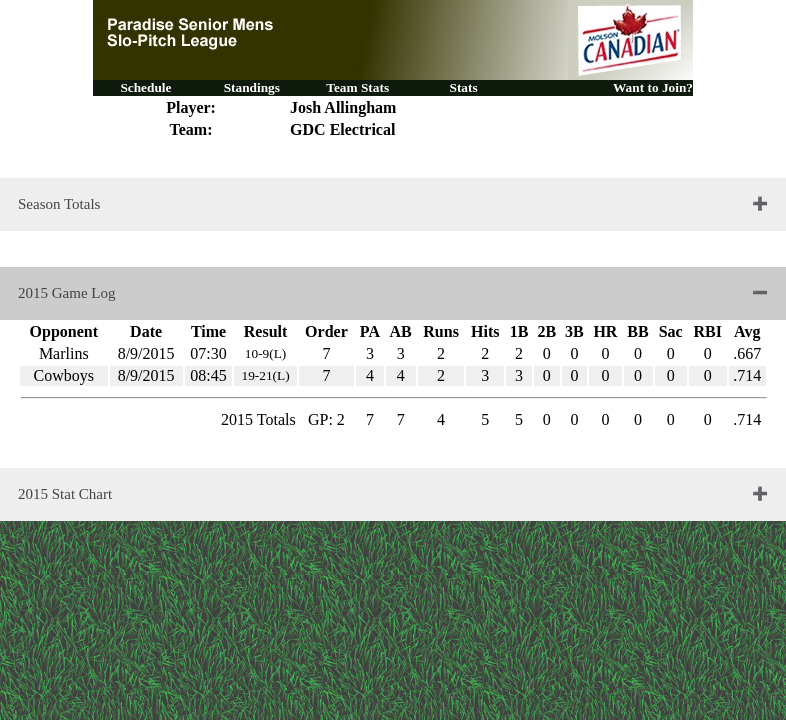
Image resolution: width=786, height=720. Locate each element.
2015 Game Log (66, 293)
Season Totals (59, 204)
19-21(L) (265, 375)
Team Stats (357, 87)
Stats (463, 87)
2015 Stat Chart (65, 494)
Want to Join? (653, 87)
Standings (252, 87)
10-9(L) (265, 353)
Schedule (145, 87)
